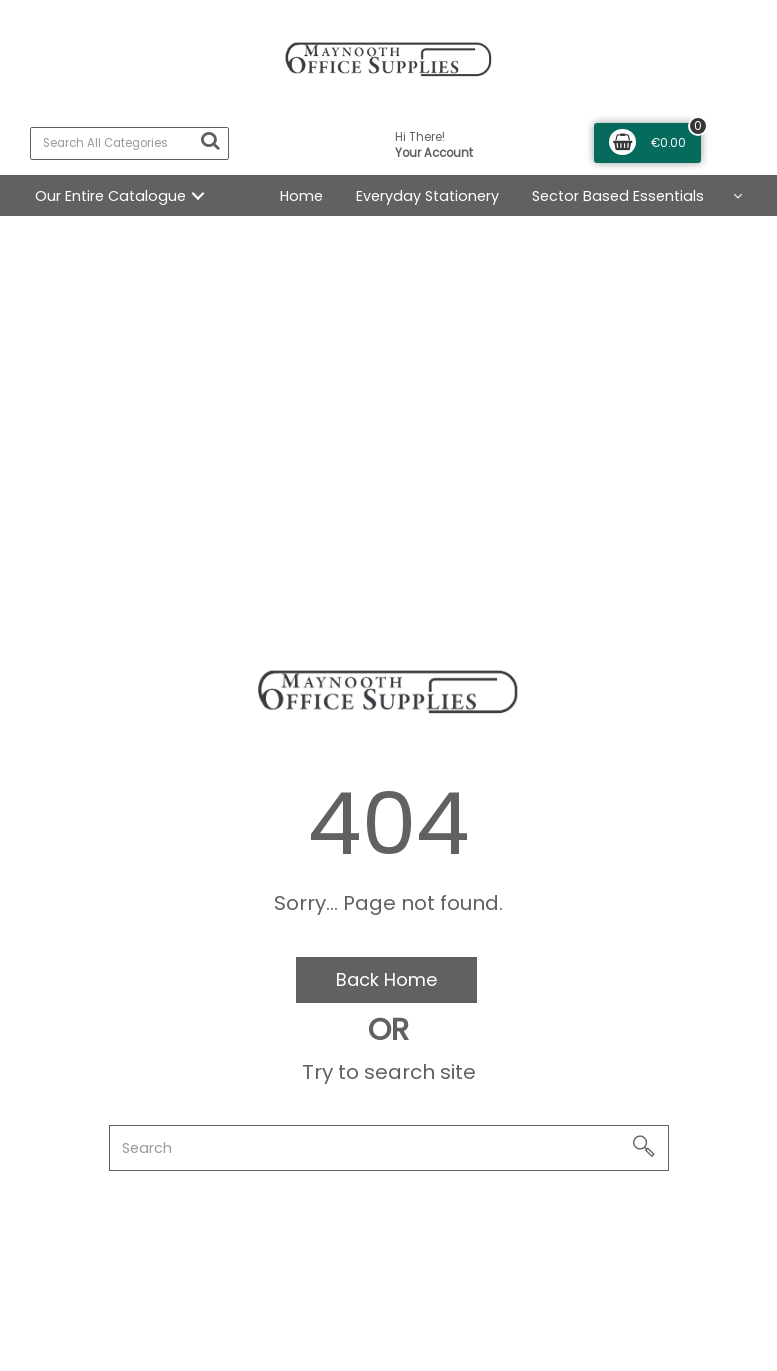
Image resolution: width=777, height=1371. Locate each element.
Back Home (386, 979)
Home (301, 196)
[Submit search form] (210, 141)
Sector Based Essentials (618, 196)
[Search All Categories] (129, 143)
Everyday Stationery (427, 196)
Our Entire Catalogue (110, 196)
